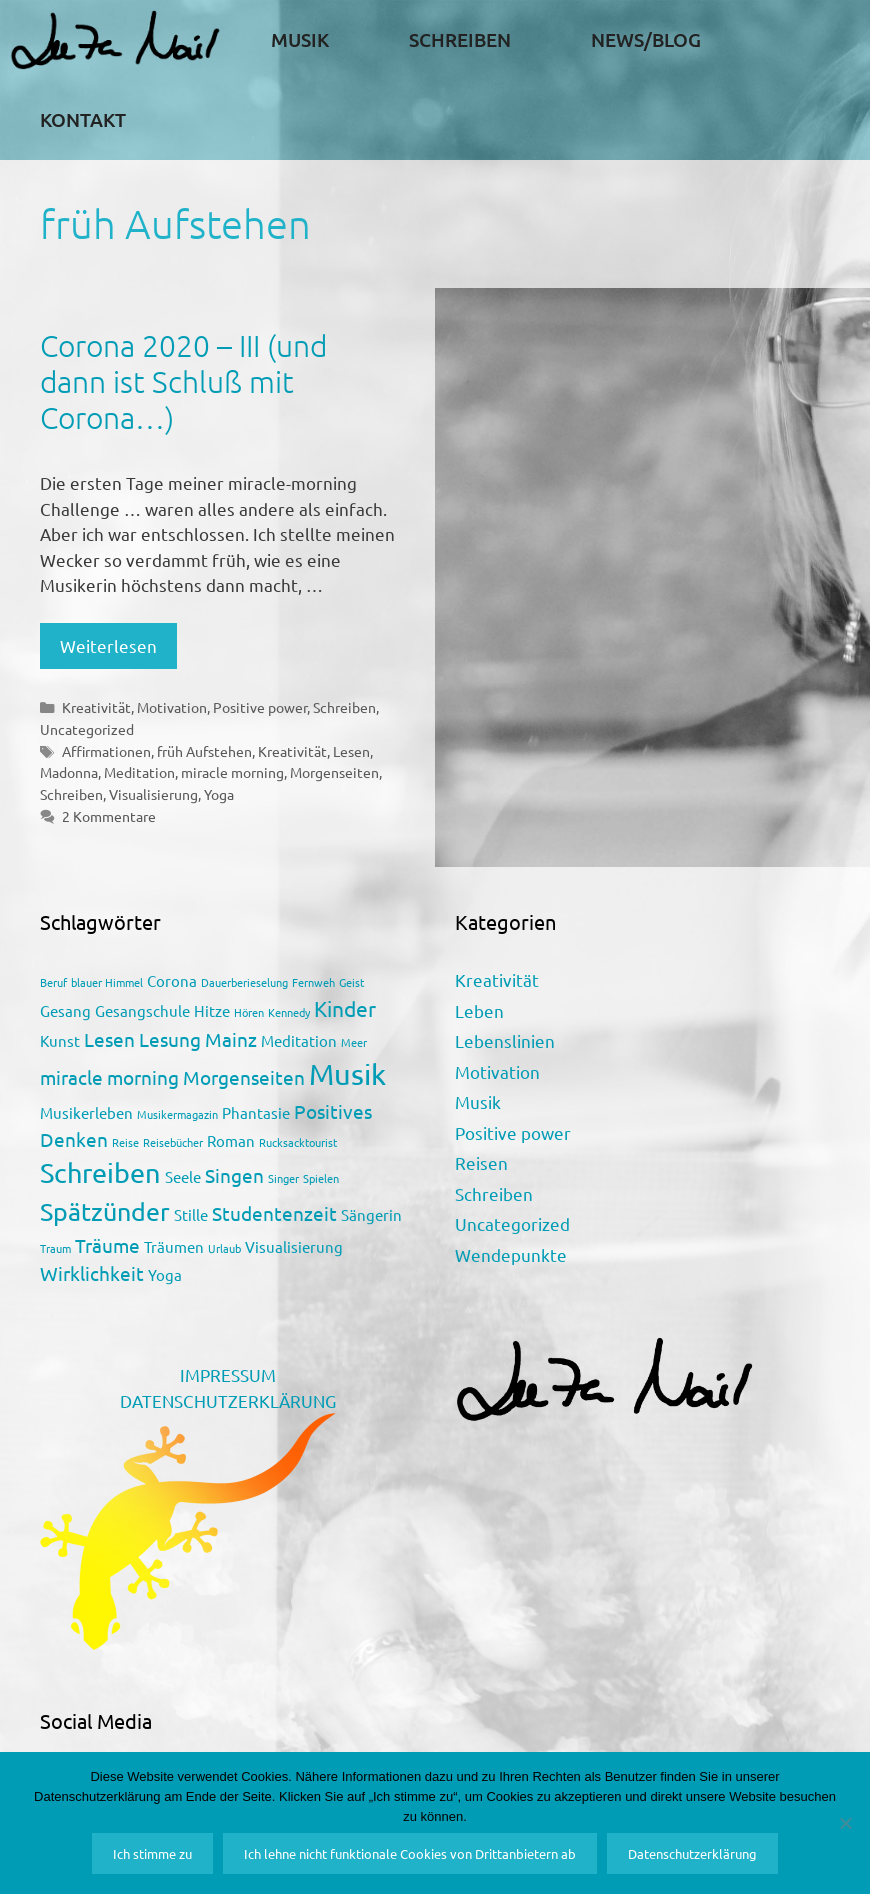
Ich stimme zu (152, 1853)
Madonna (69, 772)
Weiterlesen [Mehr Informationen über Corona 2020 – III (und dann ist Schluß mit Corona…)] (108, 645)
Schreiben (460, 39)
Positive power (260, 707)
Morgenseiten (334, 772)
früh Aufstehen (204, 751)
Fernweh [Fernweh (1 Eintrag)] (313, 982)
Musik (300, 39)
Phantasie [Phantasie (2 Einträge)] (256, 1112)
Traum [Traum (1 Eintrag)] (55, 1248)
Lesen (351, 751)
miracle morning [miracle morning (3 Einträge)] (109, 1077)
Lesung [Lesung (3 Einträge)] (170, 1039)
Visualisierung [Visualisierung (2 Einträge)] (294, 1246)
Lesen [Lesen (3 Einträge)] (109, 1039)
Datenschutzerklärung (692, 1853)
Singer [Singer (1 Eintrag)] (283, 1178)
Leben (479, 1010)
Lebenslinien (505, 1040)
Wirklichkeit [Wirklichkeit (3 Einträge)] (92, 1273)
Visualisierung (153, 794)
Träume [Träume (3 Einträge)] (107, 1245)
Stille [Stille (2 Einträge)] (191, 1214)
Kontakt (83, 119)
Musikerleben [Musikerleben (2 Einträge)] (86, 1112)
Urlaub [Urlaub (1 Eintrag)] (224, 1248)
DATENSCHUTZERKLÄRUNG (228, 1400)
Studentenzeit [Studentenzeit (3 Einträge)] (274, 1213)
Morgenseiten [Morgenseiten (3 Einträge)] (244, 1077)
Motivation (172, 707)
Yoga (219, 794)
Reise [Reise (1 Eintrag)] (125, 1142)
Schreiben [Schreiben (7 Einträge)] (100, 1172)
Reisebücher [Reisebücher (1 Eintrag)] (173, 1142)
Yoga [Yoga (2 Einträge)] (165, 1274)
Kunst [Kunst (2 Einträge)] (60, 1040)
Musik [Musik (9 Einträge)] (347, 1074)
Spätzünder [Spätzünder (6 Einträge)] (105, 1211)
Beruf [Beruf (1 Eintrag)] (53, 982)
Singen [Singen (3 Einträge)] (234, 1175)
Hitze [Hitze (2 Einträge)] (212, 1010)
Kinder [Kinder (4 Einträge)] (345, 1008)
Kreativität (96, 707)
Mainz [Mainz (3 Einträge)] (231, 1039)
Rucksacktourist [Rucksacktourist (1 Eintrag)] (298, 1142)
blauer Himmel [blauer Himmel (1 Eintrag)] (107, 982)
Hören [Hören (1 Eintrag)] (249, 1012)
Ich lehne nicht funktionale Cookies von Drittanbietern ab (410, 1853)
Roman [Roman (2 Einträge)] (231, 1140)
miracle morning (232, 772)
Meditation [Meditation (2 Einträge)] (299, 1040)
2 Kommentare (109, 816)
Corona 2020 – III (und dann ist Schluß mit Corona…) (183, 381)
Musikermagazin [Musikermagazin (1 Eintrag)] (177, 1114)
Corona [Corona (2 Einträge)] (172, 980)
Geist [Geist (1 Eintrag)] (351, 982)
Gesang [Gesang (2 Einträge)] (65, 1010)
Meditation (139, 772)
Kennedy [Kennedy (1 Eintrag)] (289, 1012)
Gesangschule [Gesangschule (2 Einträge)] (142, 1010)
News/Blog (646, 39)
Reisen (481, 1162)
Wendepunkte (511, 1254)
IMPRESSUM (228, 1374)
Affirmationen (106, 751)
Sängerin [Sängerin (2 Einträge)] (371, 1214)
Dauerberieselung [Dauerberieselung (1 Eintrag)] (244, 982)
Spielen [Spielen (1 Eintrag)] (321, 1178)
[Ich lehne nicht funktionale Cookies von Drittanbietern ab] (845, 1823)
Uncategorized (87, 729)
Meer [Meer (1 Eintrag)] (354, 1042)
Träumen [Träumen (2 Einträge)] (174, 1246)
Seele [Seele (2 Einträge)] (183, 1176)
